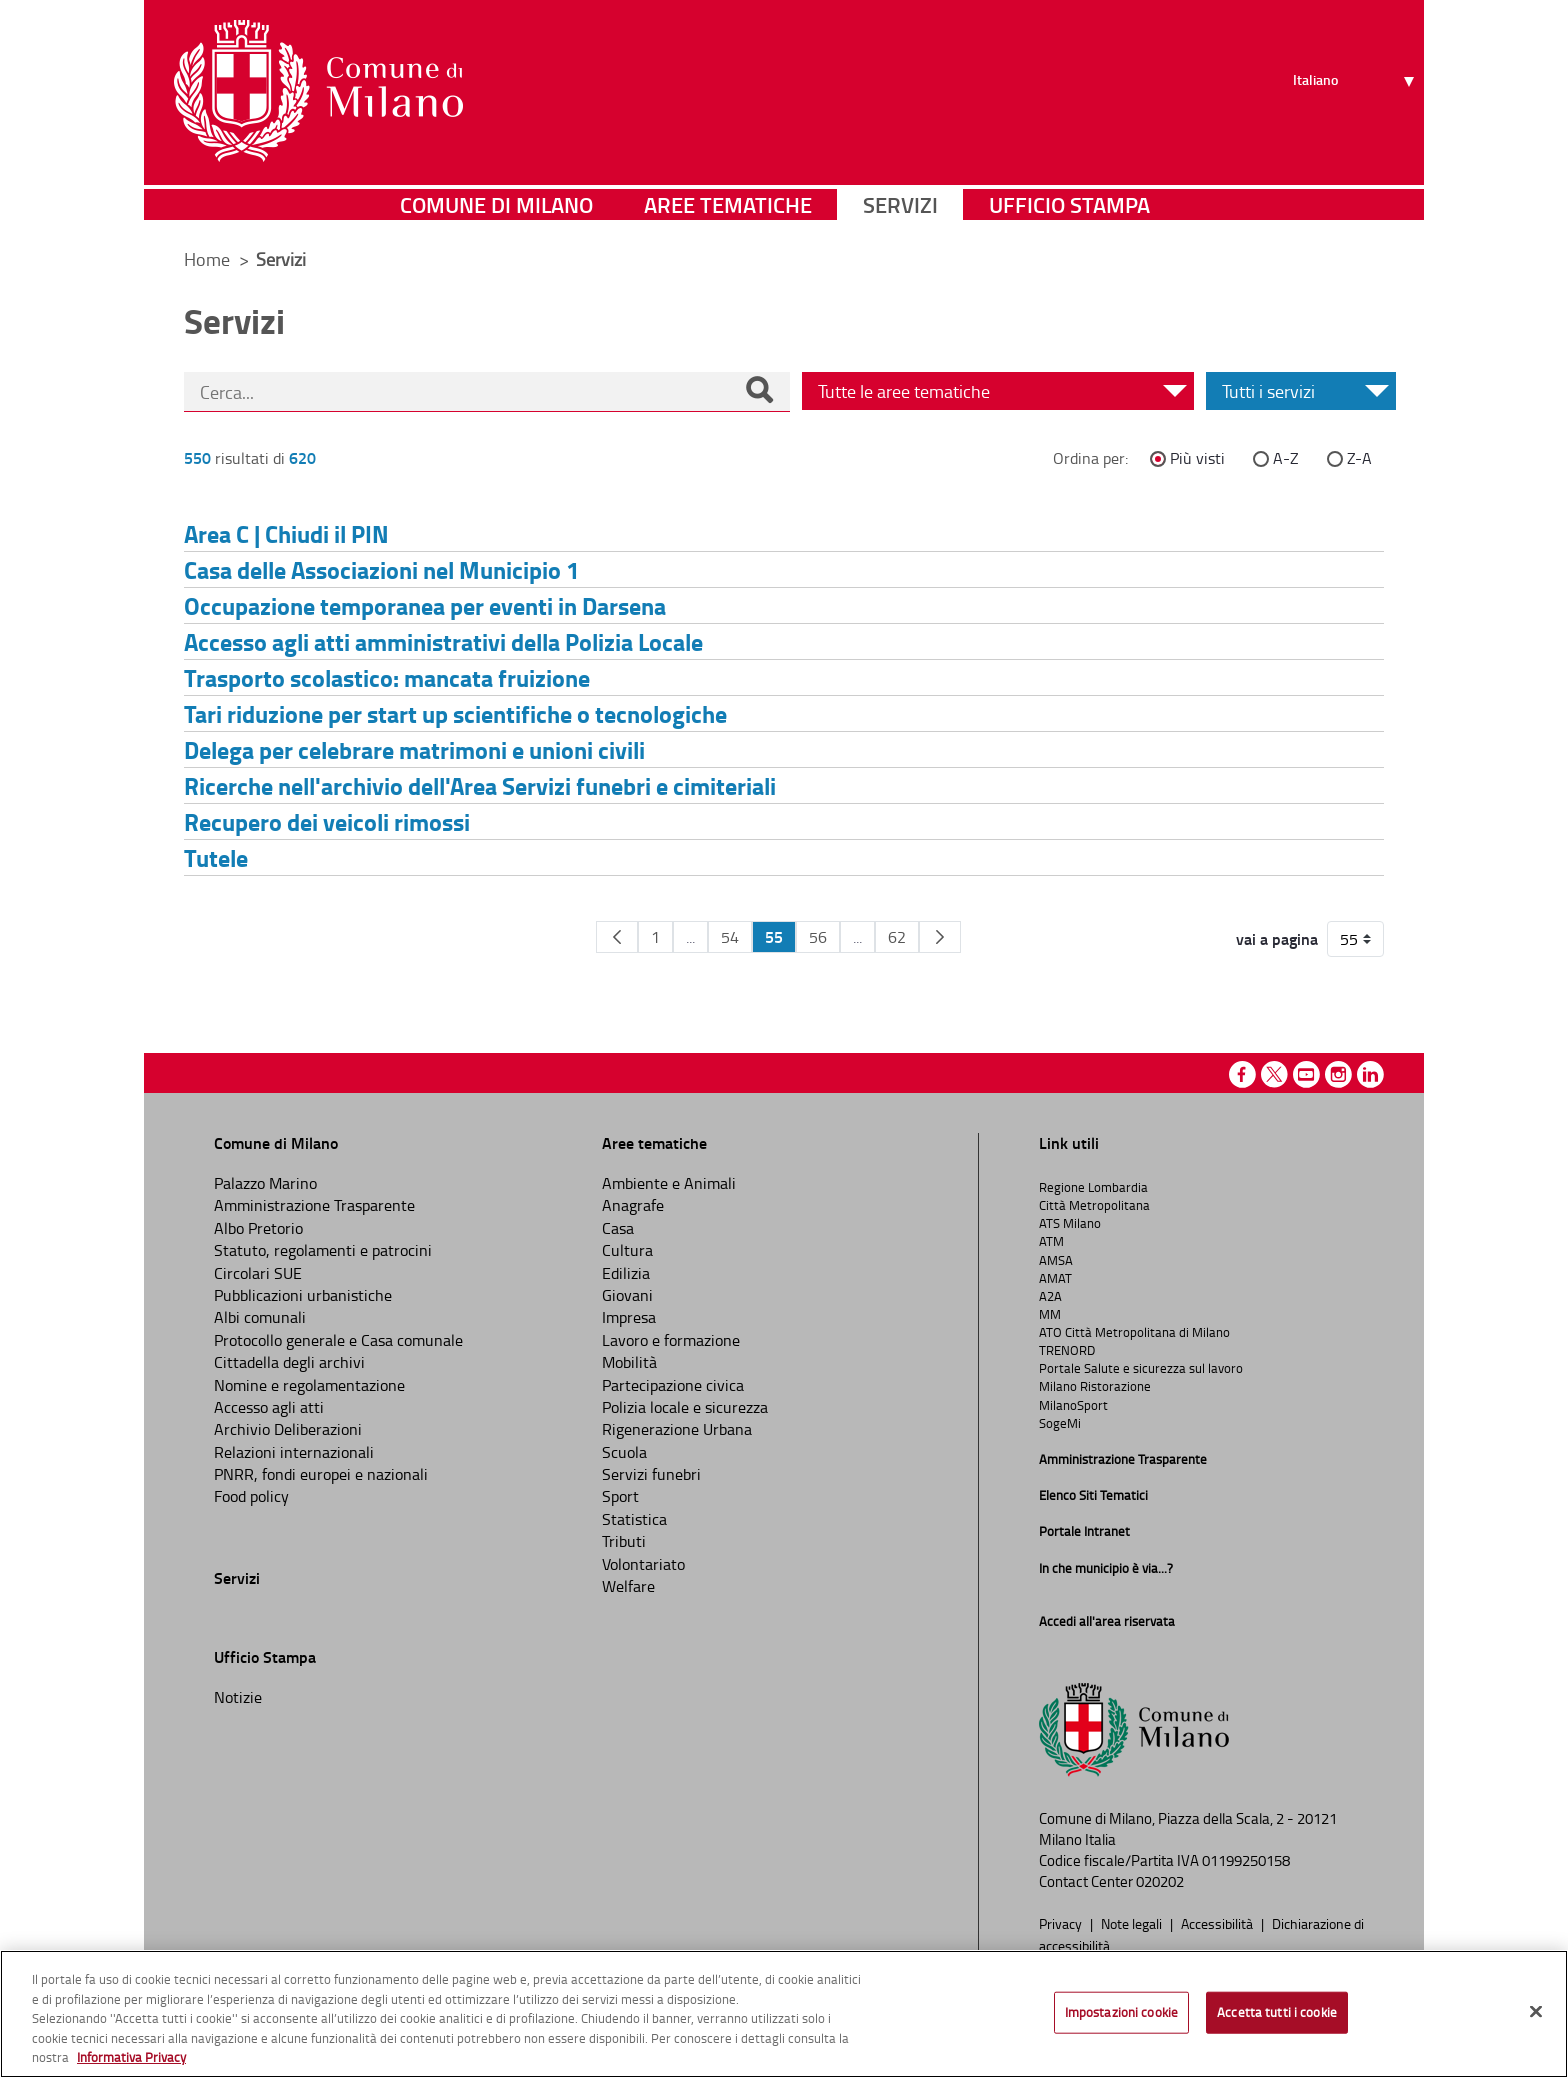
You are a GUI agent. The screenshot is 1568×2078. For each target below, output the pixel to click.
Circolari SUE (258, 1273)
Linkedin (1370, 1074)
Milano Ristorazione (1095, 1386)
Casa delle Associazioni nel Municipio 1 (381, 569)
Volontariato (643, 1564)
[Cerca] (759, 392)
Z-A (1359, 458)
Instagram (1338, 1074)
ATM (1051, 1241)
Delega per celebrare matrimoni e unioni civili (414, 749)
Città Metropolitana (1094, 1205)
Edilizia (626, 1273)
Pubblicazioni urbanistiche (303, 1295)
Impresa (629, 1317)
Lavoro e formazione (671, 1340)
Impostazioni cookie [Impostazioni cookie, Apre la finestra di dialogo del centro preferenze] (1121, 2012)
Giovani (627, 1295)
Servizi (900, 204)
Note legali (1133, 1923)
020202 (1160, 1881)
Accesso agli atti (269, 1407)
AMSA (1056, 1260)
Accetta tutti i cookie (1277, 2012)
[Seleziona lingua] (1356, 91)
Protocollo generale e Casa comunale (338, 1340)
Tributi (624, 1541)
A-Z (1286, 458)
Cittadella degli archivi (289, 1362)
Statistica (634, 1519)
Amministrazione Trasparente (314, 1205)
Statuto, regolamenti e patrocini (323, 1250)
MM (1050, 1314)
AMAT (1055, 1278)
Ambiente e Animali (669, 1183)
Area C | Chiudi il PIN (286, 533)
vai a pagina (1277, 939)
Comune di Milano (496, 204)
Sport (620, 1496)
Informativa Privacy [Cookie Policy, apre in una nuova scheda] (131, 2057)
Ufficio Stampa (1069, 204)
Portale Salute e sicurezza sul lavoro (1141, 1368)
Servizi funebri (651, 1474)
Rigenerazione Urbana (677, 1429)
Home (207, 259)
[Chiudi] (1536, 2012)
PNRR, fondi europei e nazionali (321, 1474)
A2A (1050, 1296)
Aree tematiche (728, 204)
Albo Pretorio (258, 1228)
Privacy (1062, 1923)
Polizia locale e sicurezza (685, 1407)
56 (818, 937)
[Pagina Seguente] (940, 937)
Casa (618, 1228)
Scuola (624, 1452)
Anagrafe (633, 1205)
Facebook (1242, 1074)
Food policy (251, 1496)
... (690, 937)
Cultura (627, 1250)
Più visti (1197, 458)
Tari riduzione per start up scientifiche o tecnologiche (455, 713)
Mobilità (629, 1362)
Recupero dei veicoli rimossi (327, 821)
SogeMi (1060, 1423)
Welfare (628, 1586)
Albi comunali (260, 1317)
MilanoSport (1073, 1405)
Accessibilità (1218, 1923)
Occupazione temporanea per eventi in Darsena (425, 605)
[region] (784, 2014)
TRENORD (1067, 1350)
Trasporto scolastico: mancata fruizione (387, 677)
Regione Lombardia (1093, 1187)
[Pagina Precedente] (617, 937)
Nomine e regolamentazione (309, 1385)
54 (730, 937)
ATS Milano (1070, 1223)
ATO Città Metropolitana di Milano (1134, 1332)
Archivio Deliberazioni (288, 1429)
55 (774, 936)
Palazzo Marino (265, 1183)
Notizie (238, 1697)
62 (897, 937)
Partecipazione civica (673, 1385)
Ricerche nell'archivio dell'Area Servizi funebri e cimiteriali (480, 785)
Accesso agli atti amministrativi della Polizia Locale (443, 641)
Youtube (1306, 1074)
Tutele (216, 857)
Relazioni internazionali (294, 1452)
